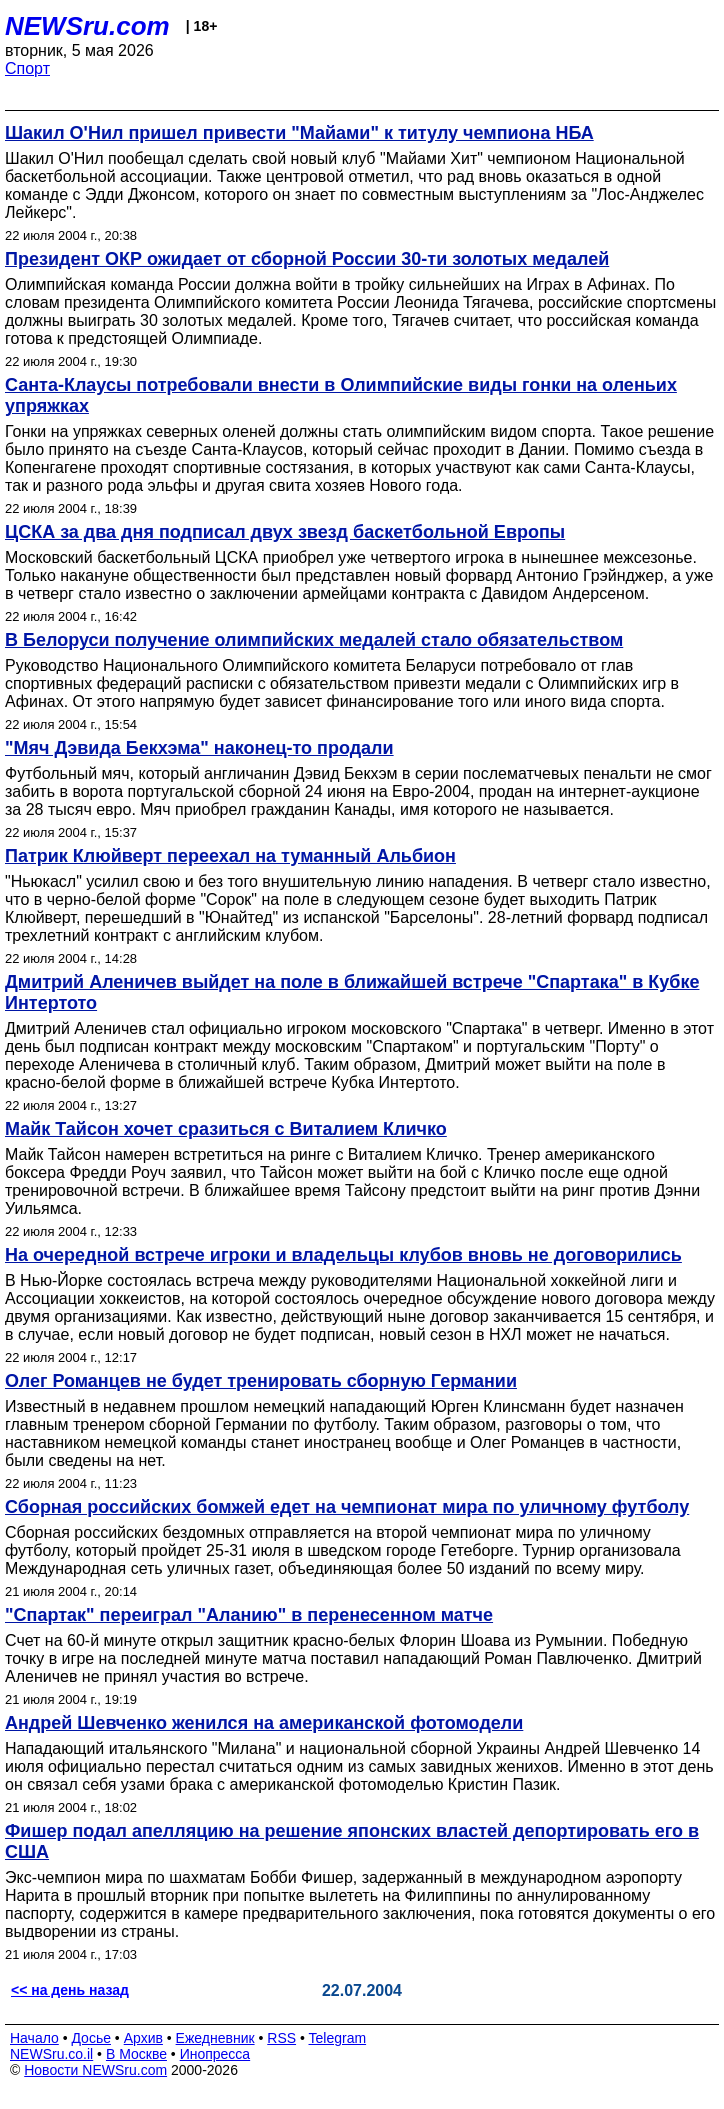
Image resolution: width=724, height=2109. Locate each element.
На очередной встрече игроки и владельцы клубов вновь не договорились (343, 1255)
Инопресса (215, 2054)
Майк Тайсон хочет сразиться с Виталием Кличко (226, 1129)
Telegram (338, 2038)
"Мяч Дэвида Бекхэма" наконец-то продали (199, 748)
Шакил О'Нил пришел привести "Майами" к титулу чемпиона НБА (299, 133)
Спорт (27, 68)
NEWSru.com (87, 26)
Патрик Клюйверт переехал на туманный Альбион (230, 856)
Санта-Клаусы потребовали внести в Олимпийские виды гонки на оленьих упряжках (341, 395)
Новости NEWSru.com (95, 2070)
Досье (91, 2038)
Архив (143, 2038)
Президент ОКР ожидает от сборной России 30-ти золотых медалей (307, 259)
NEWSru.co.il (51, 2054)
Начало (34, 2038)
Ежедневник (215, 2038)
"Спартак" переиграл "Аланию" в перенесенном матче (249, 1615)
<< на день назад (70, 1990)
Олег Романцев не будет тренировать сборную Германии (261, 1381)
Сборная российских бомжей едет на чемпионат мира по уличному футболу (347, 1507)
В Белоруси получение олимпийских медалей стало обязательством (314, 640)
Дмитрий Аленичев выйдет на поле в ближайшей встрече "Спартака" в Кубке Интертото (352, 992)
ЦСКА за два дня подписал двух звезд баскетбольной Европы (285, 532)
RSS (281, 2038)
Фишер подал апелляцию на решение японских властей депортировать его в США (352, 1841)
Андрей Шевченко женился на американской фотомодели (264, 1723)
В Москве (136, 2054)
